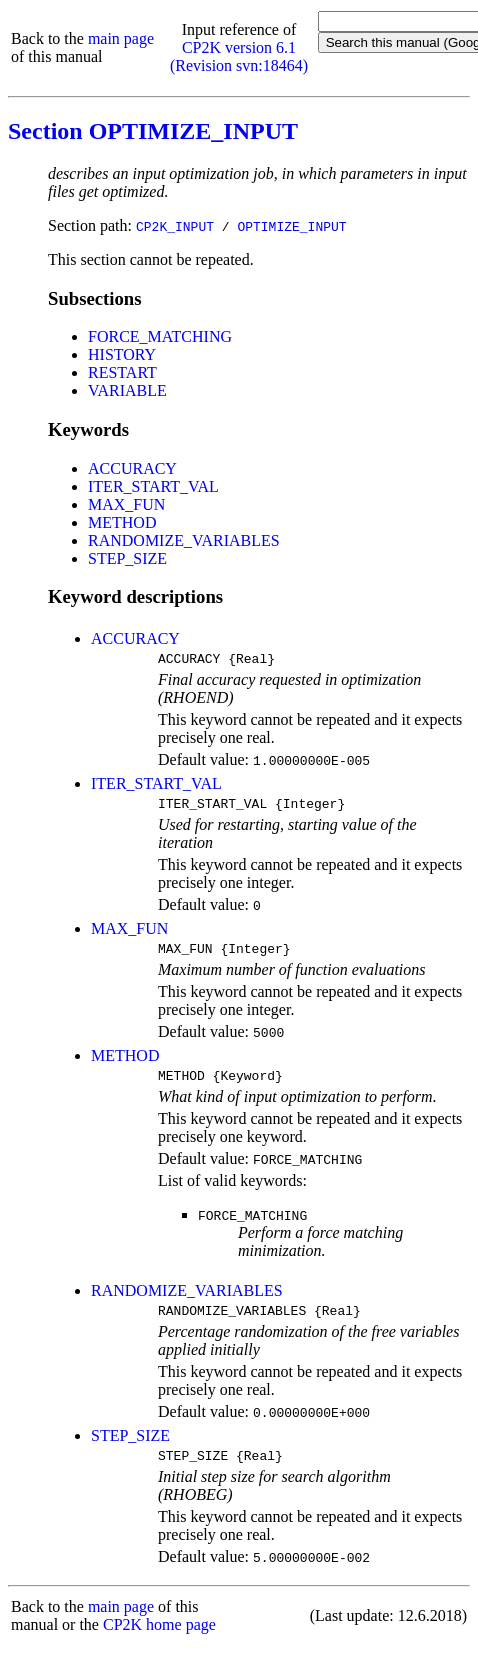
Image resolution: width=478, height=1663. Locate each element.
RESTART (122, 372)
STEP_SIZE (127, 558)
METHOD (122, 522)
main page (121, 38)
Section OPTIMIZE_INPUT (153, 131)
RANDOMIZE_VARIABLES (184, 540)
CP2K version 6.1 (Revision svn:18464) (239, 56)
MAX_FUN (126, 504)
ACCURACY (132, 468)
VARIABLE (127, 390)
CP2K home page (159, 1642)
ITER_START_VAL (153, 486)
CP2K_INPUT (175, 226)
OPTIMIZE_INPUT (291, 226)
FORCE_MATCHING (160, 336)
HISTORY (122, 354)
